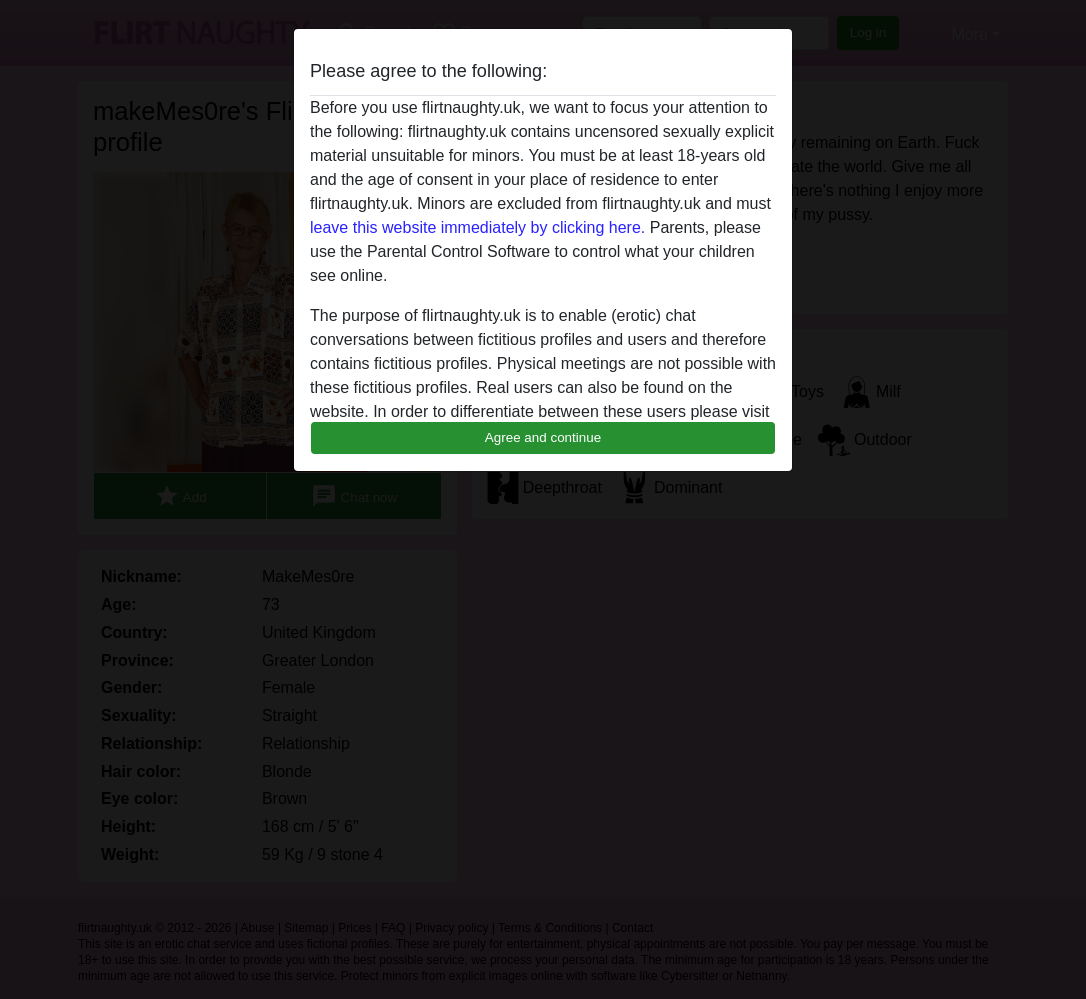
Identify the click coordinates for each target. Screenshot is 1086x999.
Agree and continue (543, 437)
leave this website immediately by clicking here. (477, 227)
